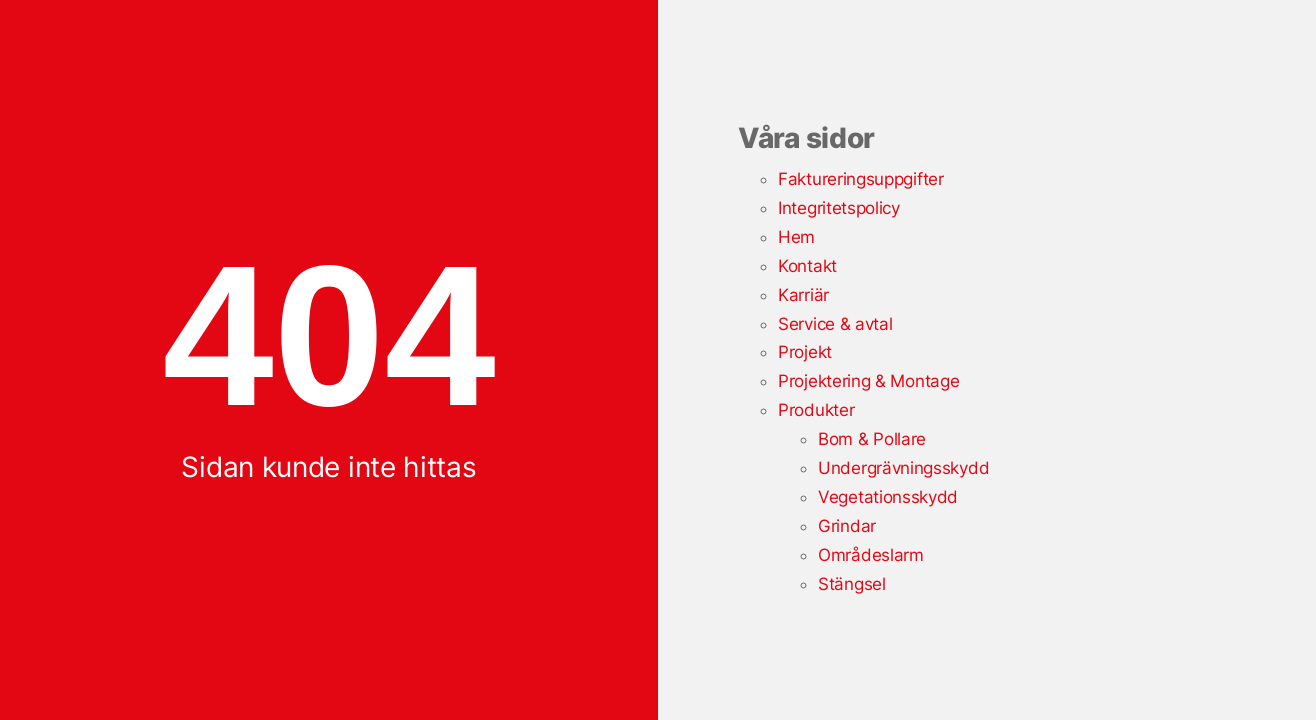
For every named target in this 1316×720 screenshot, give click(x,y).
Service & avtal (835, 324)
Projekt (805, 352)
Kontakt (807, 266)
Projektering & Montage (868, 381)
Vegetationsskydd (888, 497)
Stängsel (852, 584)
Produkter (816, 410)
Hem (796, 237)
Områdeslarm (871, 555)
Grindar (847, 526)
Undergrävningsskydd (903, 468)
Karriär (803, 295)
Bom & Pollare (872, 439)
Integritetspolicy (839, 208)
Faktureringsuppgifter (861, 179)
